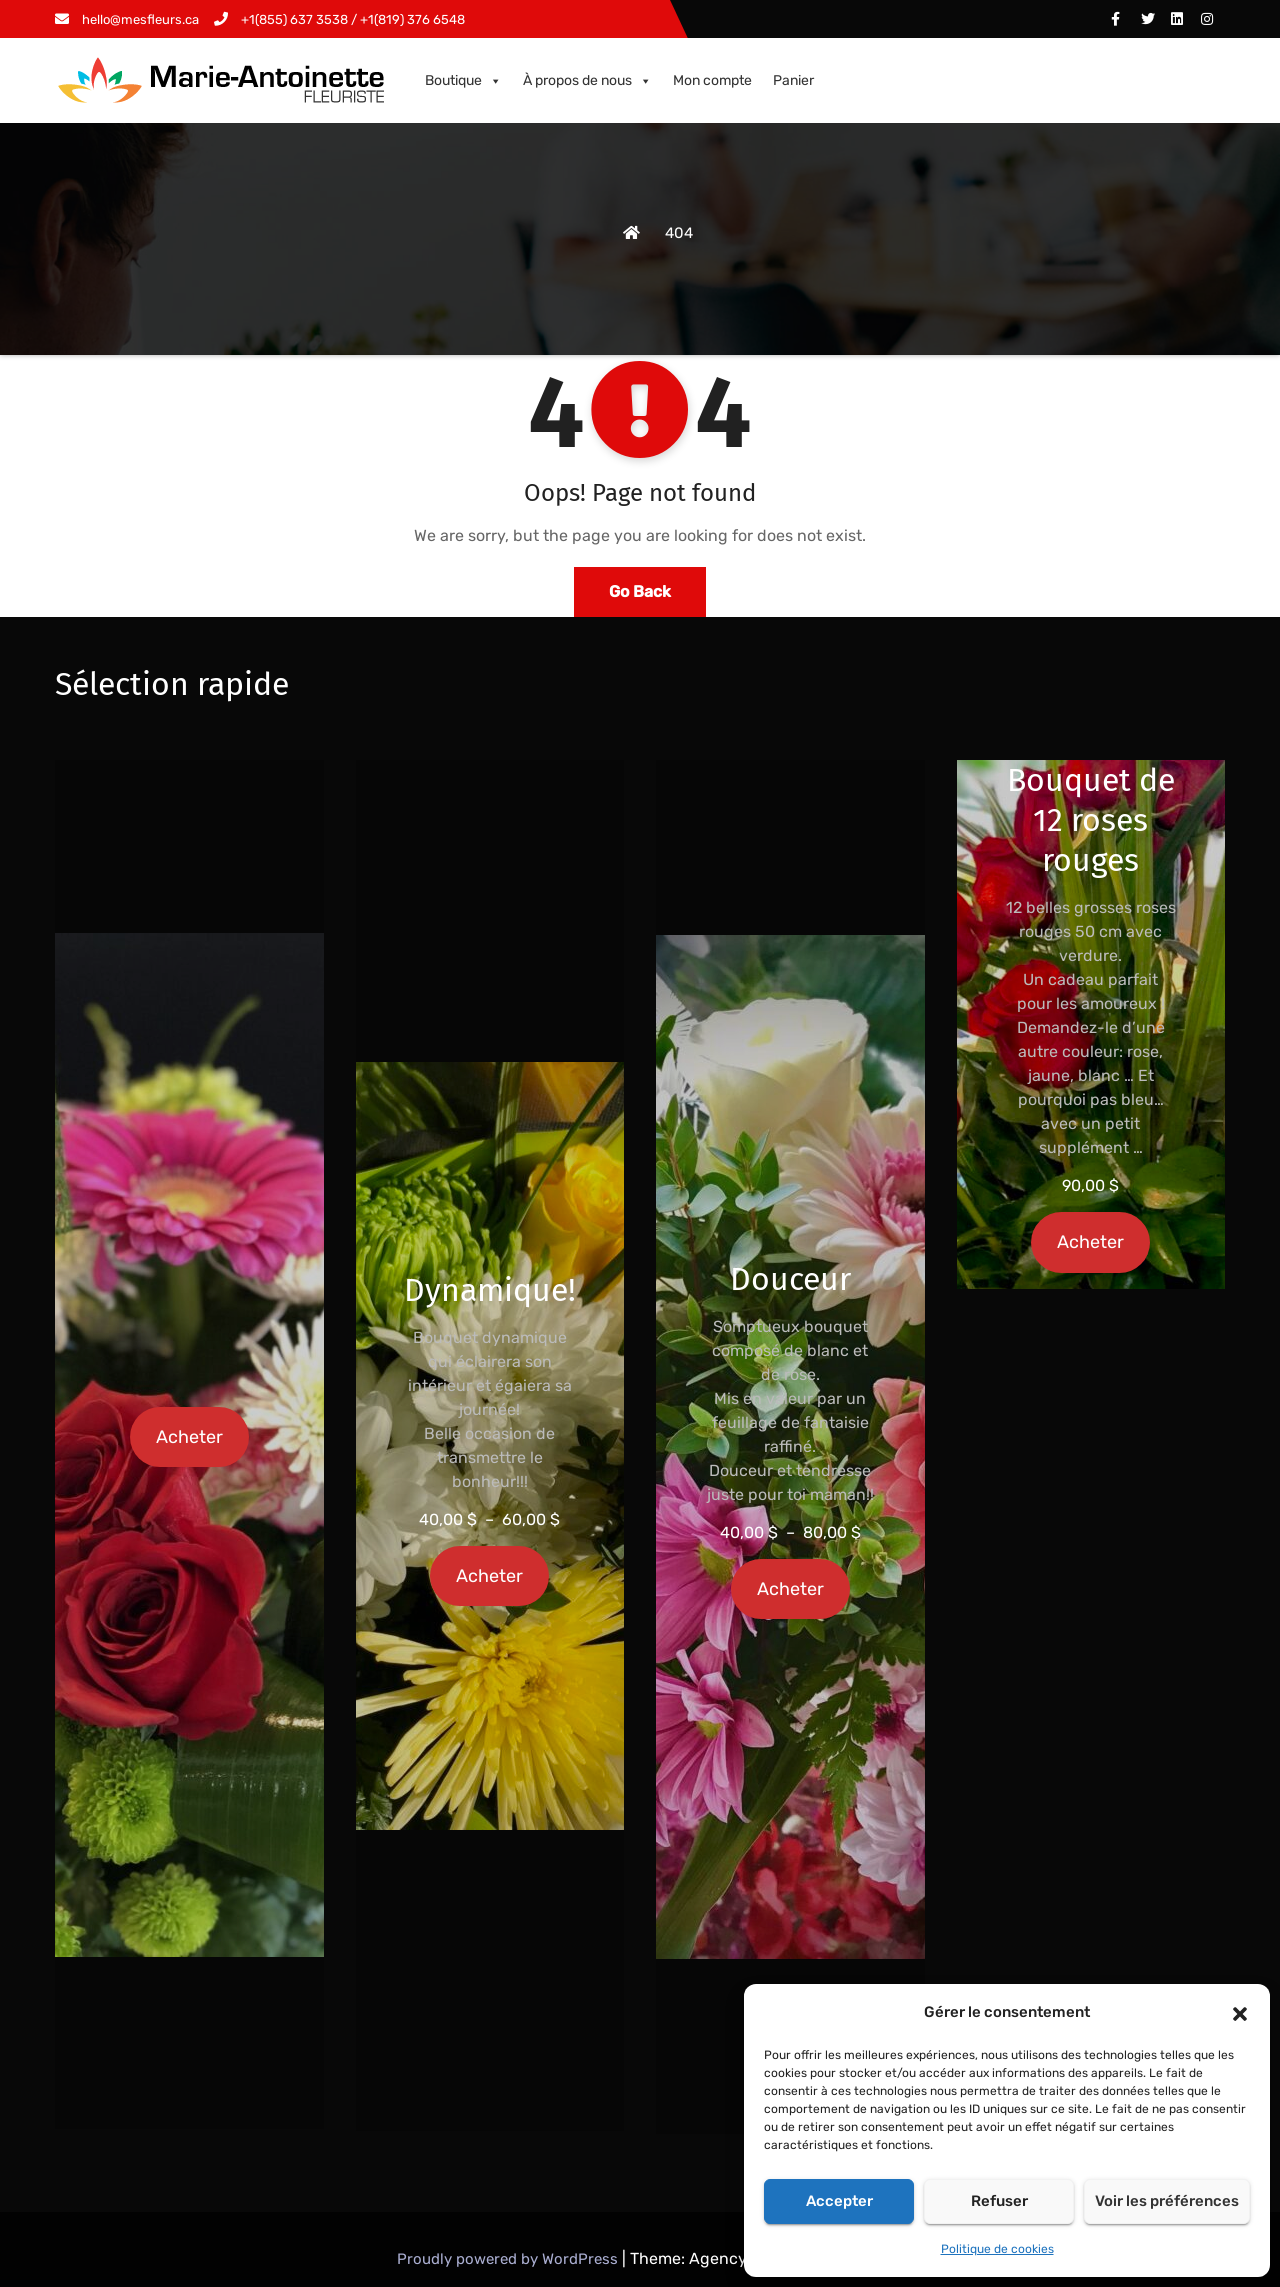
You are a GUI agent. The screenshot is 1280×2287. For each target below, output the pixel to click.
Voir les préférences (1167, 2201)
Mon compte (712, 80)
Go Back (640, 591)
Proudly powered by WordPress (509, 2259)
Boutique (463, 81)
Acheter (189, 1437)
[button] (1240, 2012)
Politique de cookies (997, 2249)
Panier (793, 80)
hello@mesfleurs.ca (127, 19)
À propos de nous (587, 81)
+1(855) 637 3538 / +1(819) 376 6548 (339, 19)
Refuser (999, 2201)
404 (679, 233)
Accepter (839, 2201)
